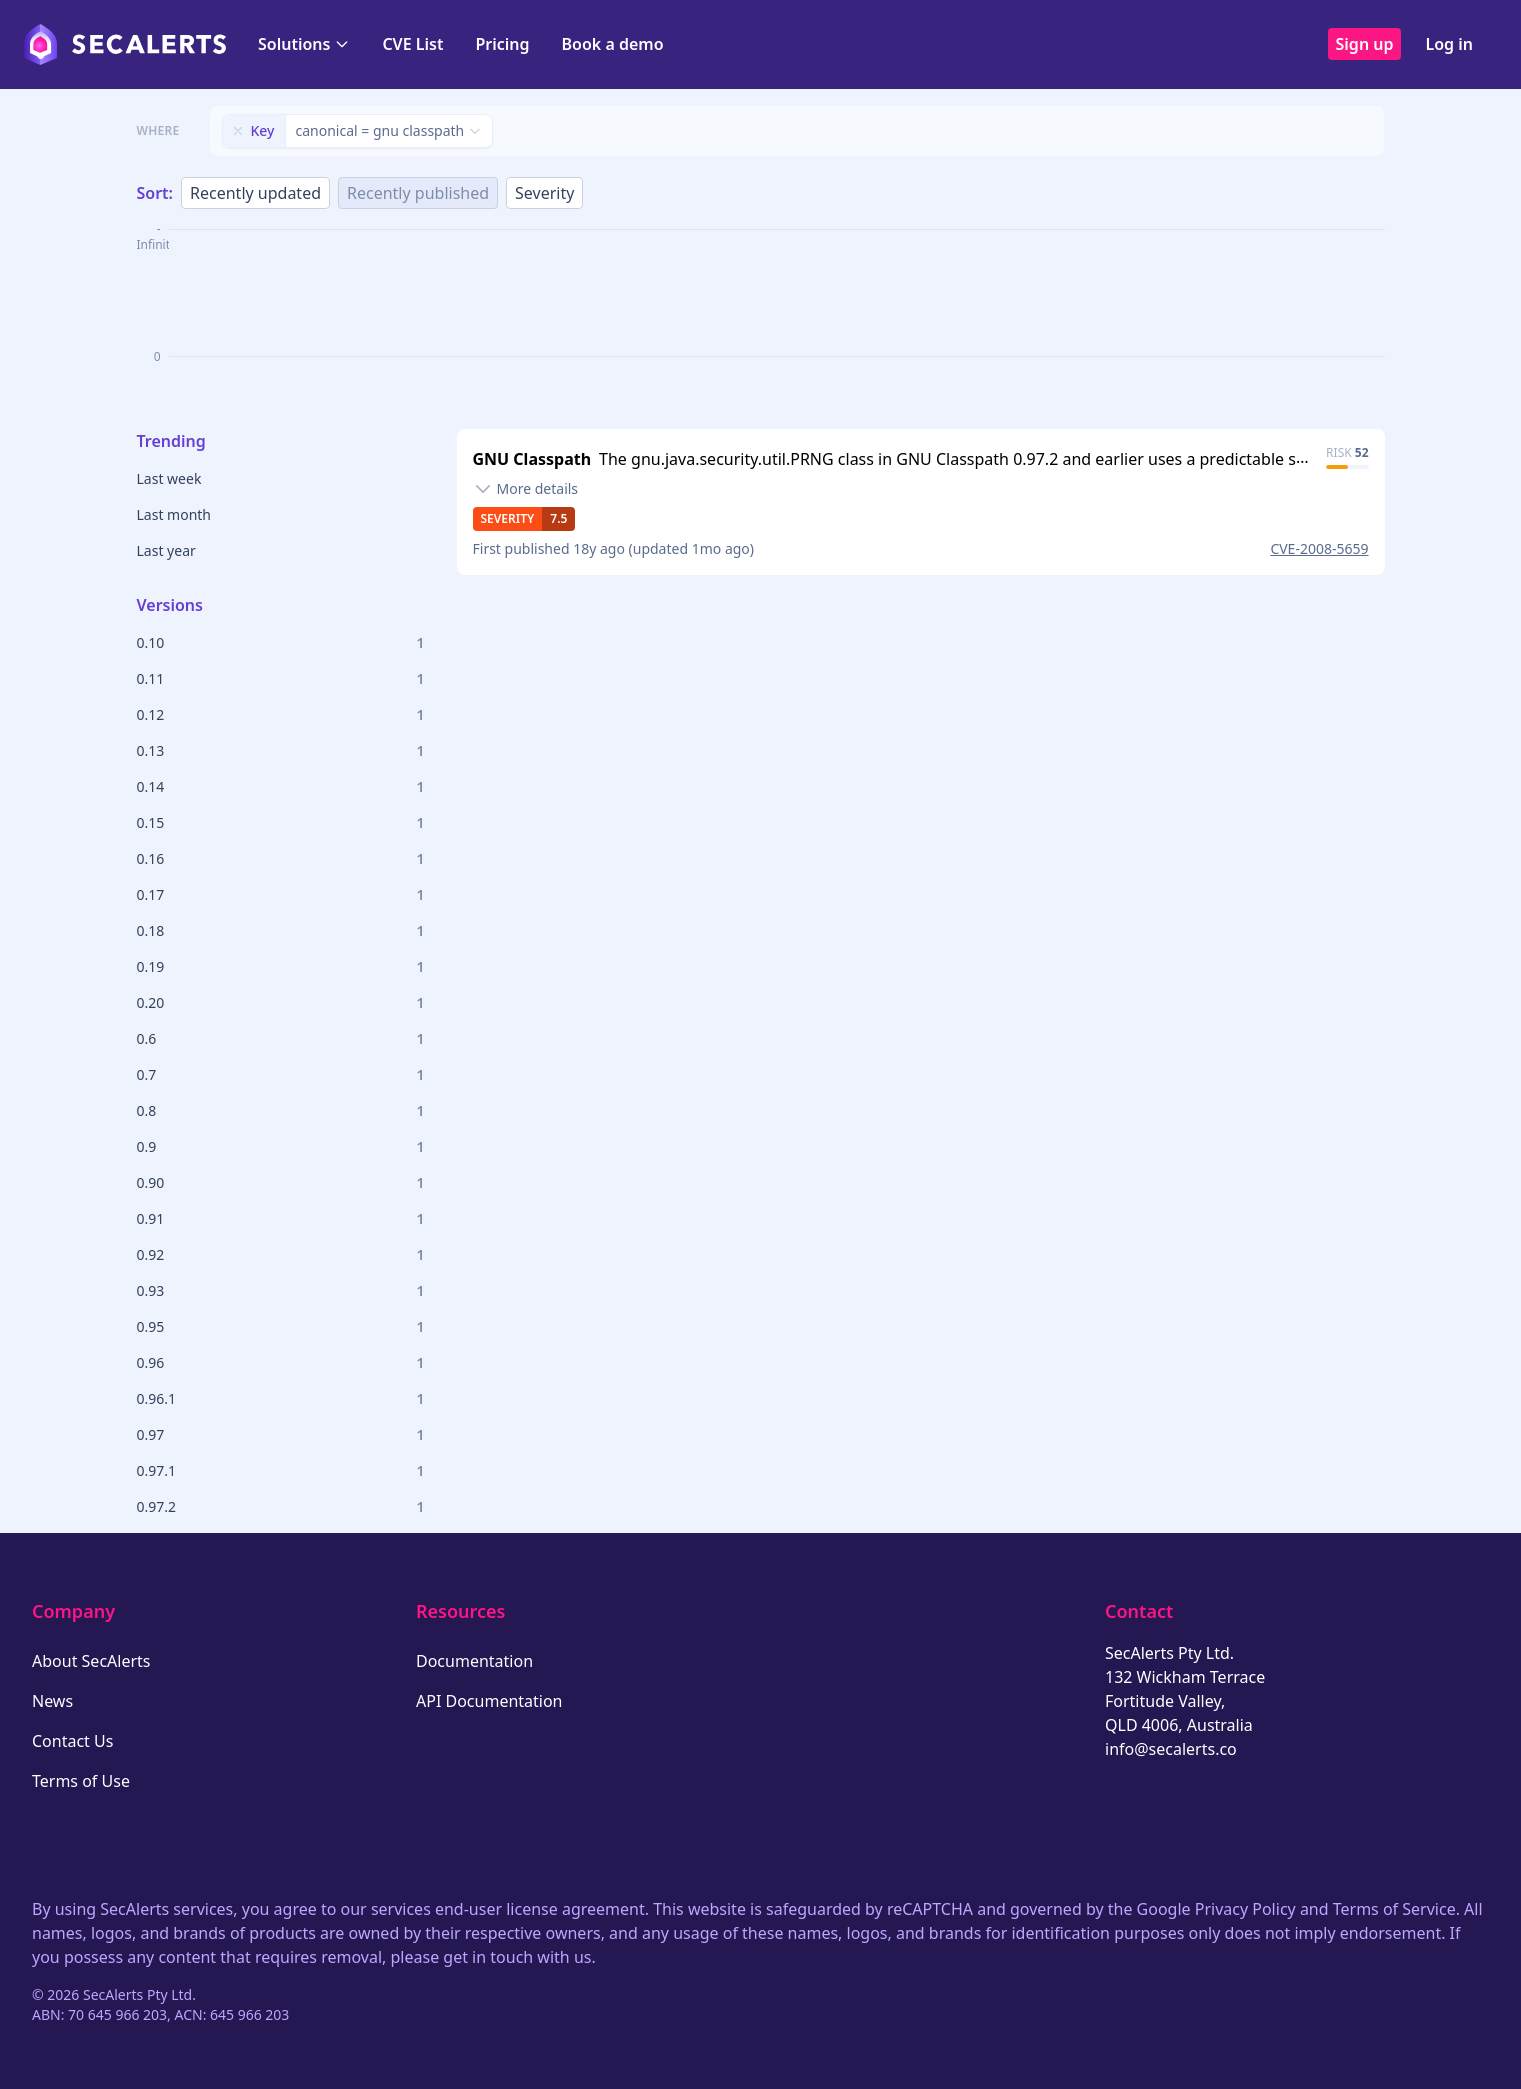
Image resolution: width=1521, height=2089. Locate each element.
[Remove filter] (238, 131)
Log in (1449, 44)
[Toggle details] (526, 489)
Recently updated (255, 193)
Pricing (502, 44)
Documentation (474, 1661)
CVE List (412, 44)
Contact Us (72, 1741)
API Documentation (489, 1701)
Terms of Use (81, 1781)
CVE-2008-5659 (1319, 548)
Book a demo (613, 44)
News (52, 1701)
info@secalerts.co (1171, 1749)
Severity (544, 193)
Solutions (304, 44)
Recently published (418, 193)
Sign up (1365, 44)
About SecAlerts (91, 1661)
